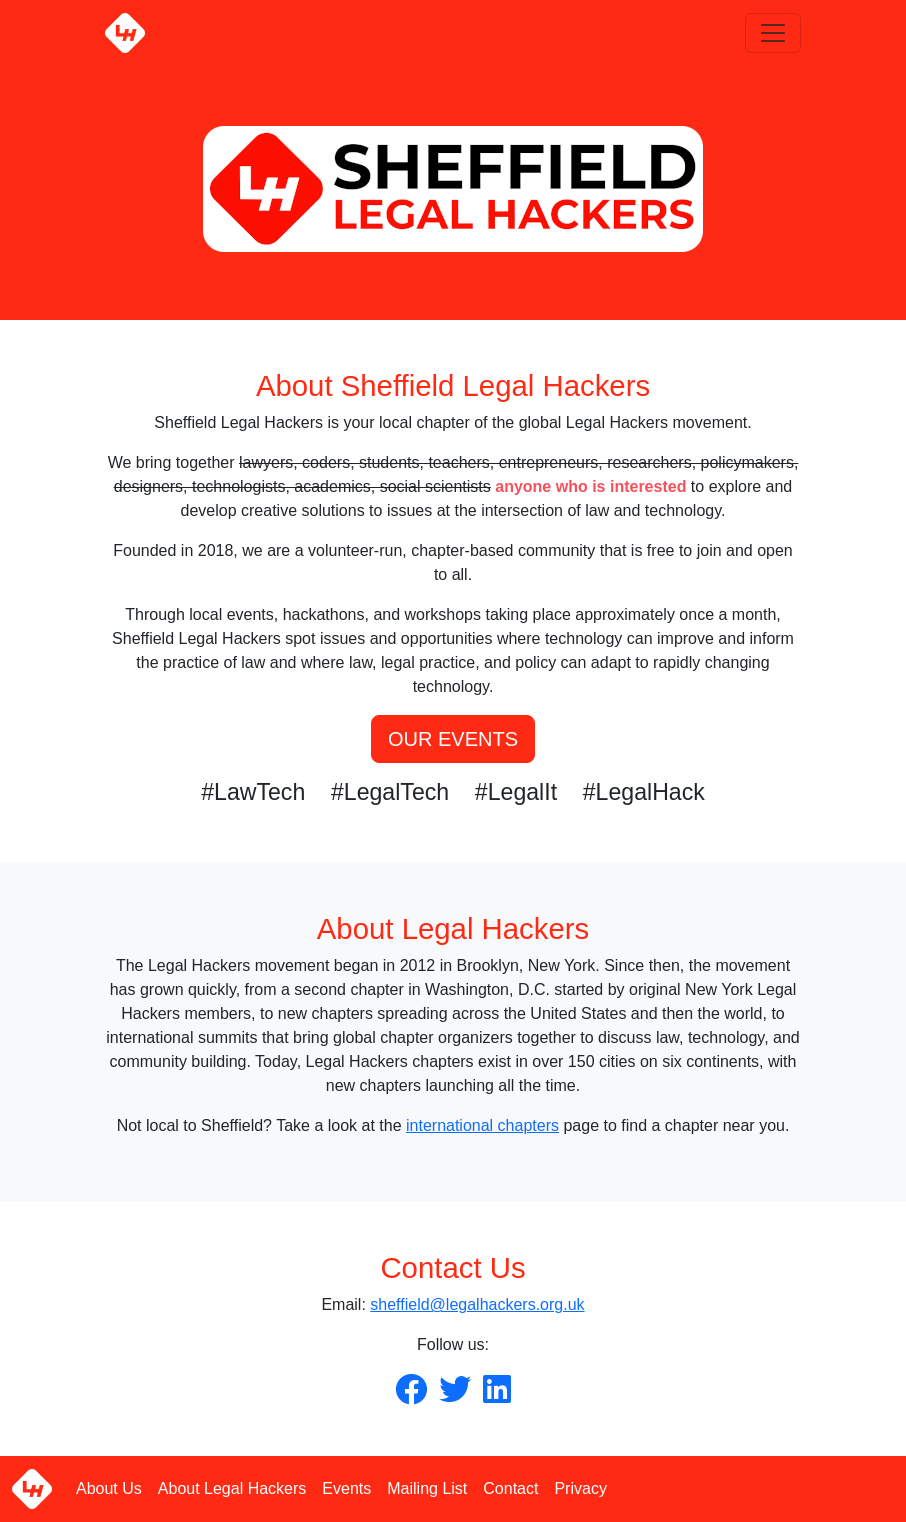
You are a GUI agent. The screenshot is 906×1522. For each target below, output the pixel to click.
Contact (510, 1488)
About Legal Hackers (232, 1488)
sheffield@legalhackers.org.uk (477, 1304)
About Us (109, 1488)
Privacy (580, 1488)
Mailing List (427, 1488)
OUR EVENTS (453, 739)
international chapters (482, 1125)
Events (346, 1488)
